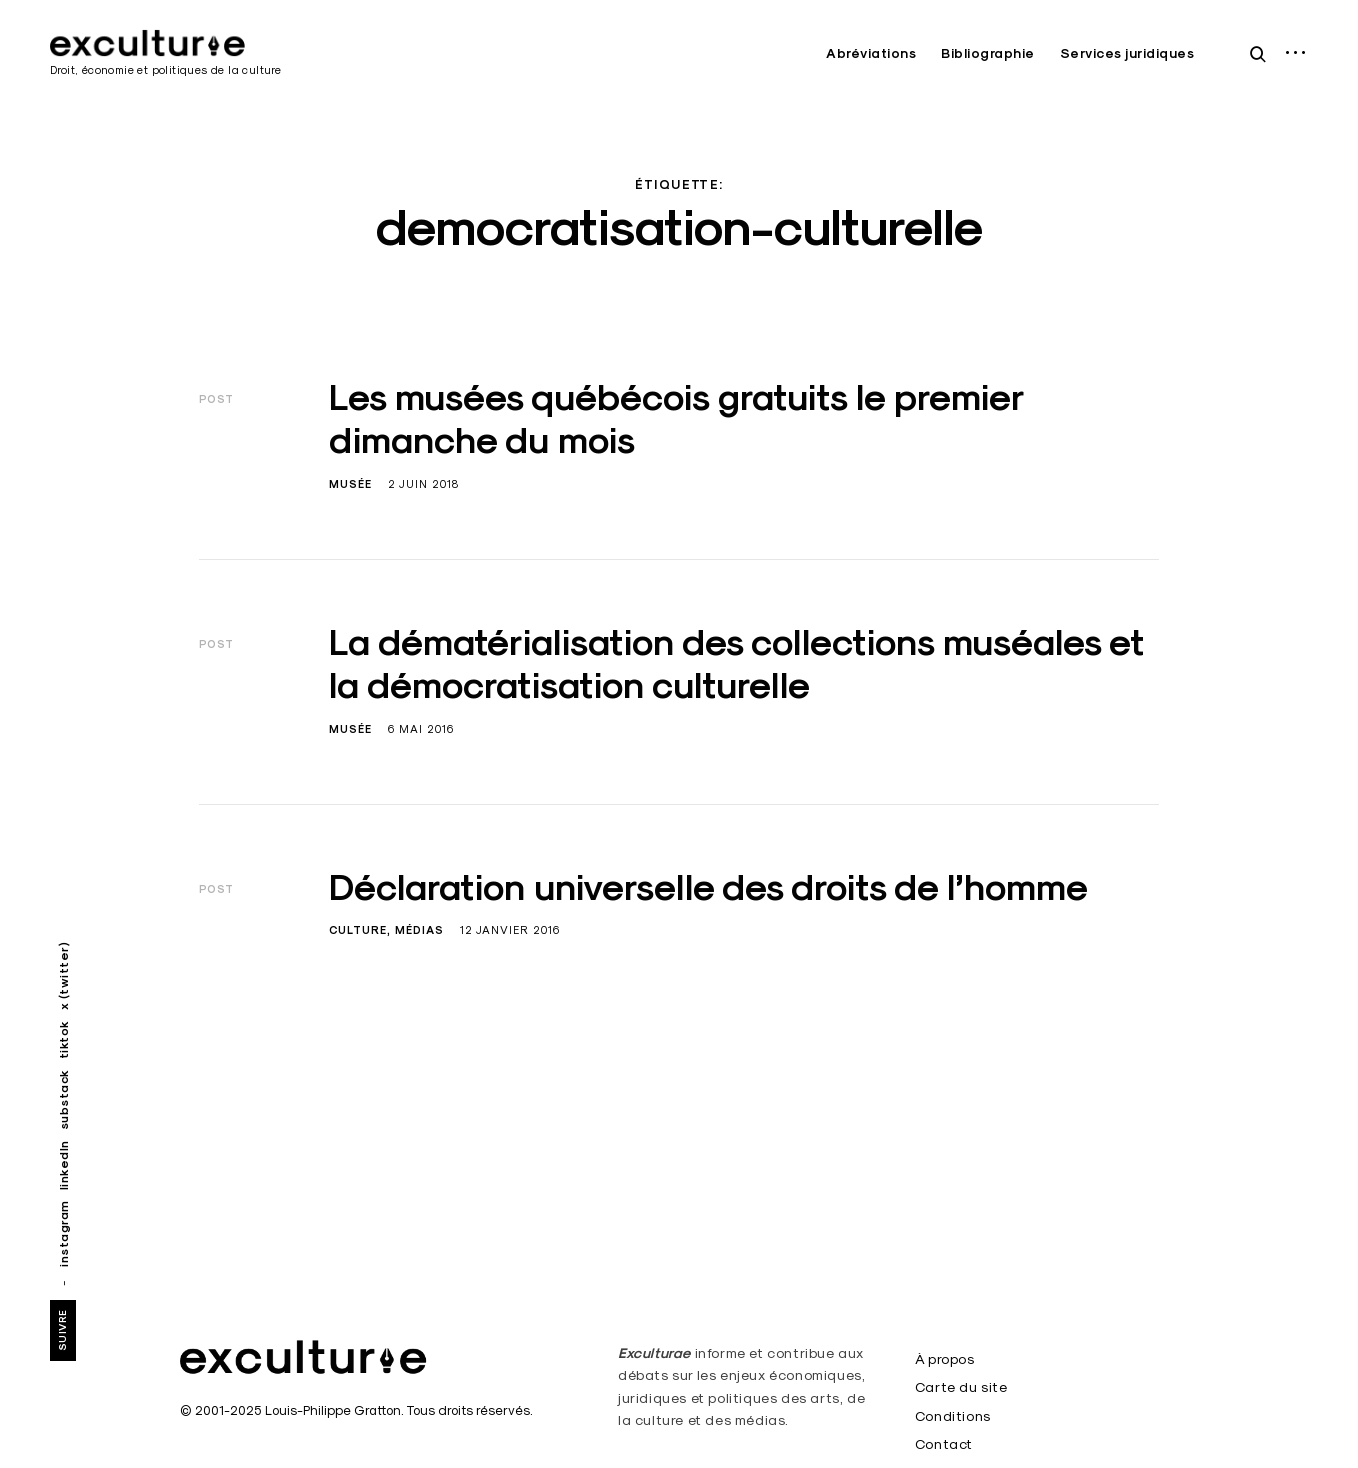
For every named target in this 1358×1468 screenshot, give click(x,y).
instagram (63, 1233)
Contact (944, 1444)
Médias (419, 930)
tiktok (63, 1039)
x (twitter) (63, 976)
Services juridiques (1127, 53)
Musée (350, 484)
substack (63, 1099)
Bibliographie (988, 53)
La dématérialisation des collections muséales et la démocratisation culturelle (736, 663)
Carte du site (961, 1387)
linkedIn (63, 1165)
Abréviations (871, 53)
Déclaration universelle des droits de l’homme (708, 887)
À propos (945, 1359)
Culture (358, 930)
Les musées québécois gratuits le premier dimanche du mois (676, 418)
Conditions (953, 1416)
